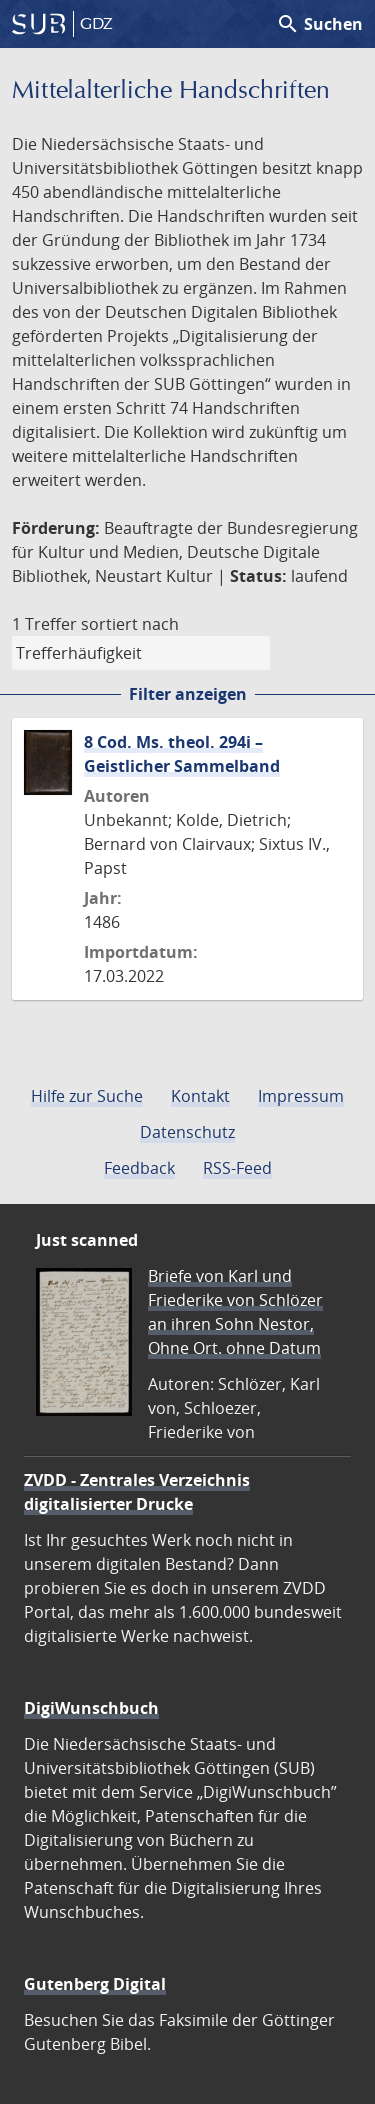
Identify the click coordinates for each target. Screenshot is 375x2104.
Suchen (319, 24)
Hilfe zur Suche (87, 1096)
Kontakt (200, 1096)
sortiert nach (130, 624)
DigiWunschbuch (91, 1708)
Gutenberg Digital (95, 1984)
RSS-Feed (237, 1168)
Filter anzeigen (188, 694)
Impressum (301, 1096)
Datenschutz (187, 1132)
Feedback (139, 1168)
